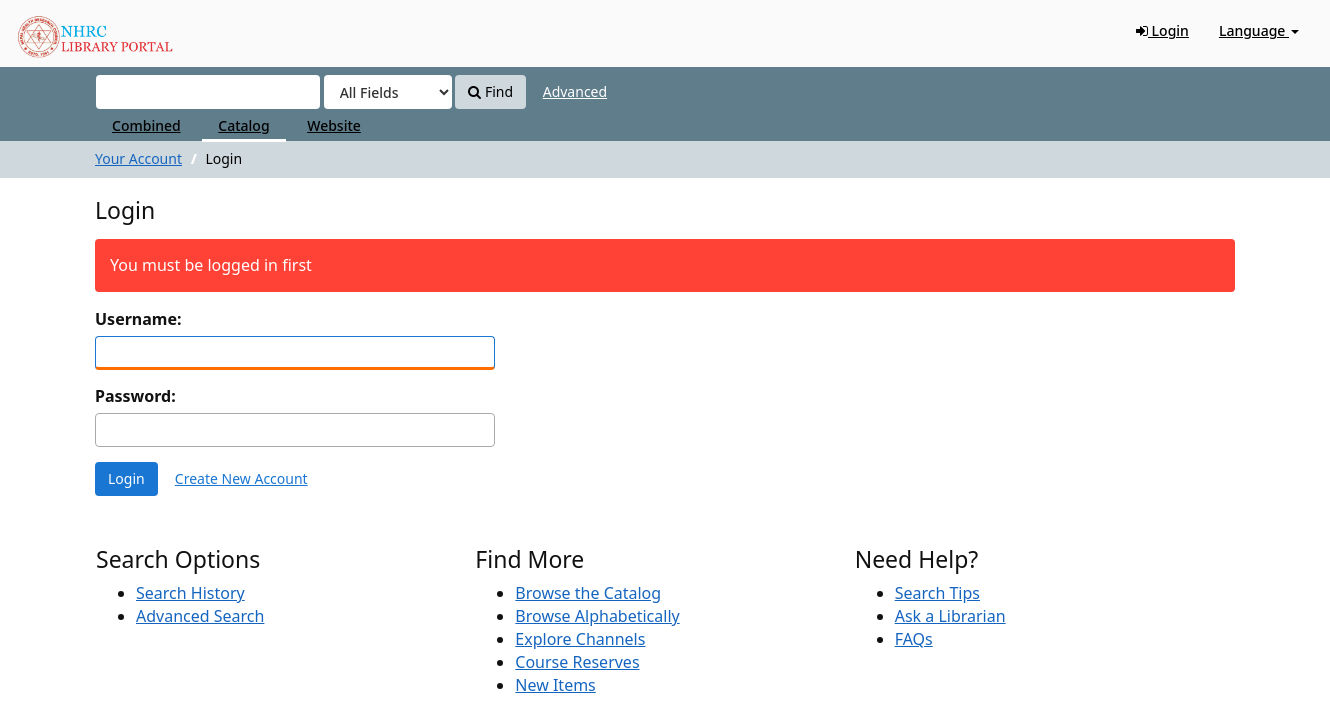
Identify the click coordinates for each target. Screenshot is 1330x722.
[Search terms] (208, 92)
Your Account (138, 158)
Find (490, 91)
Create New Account (241, 478)
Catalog (243, 125)
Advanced (575, 91)
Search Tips (937, 593)
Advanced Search (200, 616)
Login (1162, 30)
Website (334, 125)
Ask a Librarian (950, 616)
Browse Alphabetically (597, 616)
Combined (146, 125)
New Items (555, 685)
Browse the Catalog (588, 593)
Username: (138, 319)
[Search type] (388, 92)
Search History (190, 593)
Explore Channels (580, 639)
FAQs (914, 639)
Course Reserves (577, 662)
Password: (135, 396)
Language (1259, 30)
